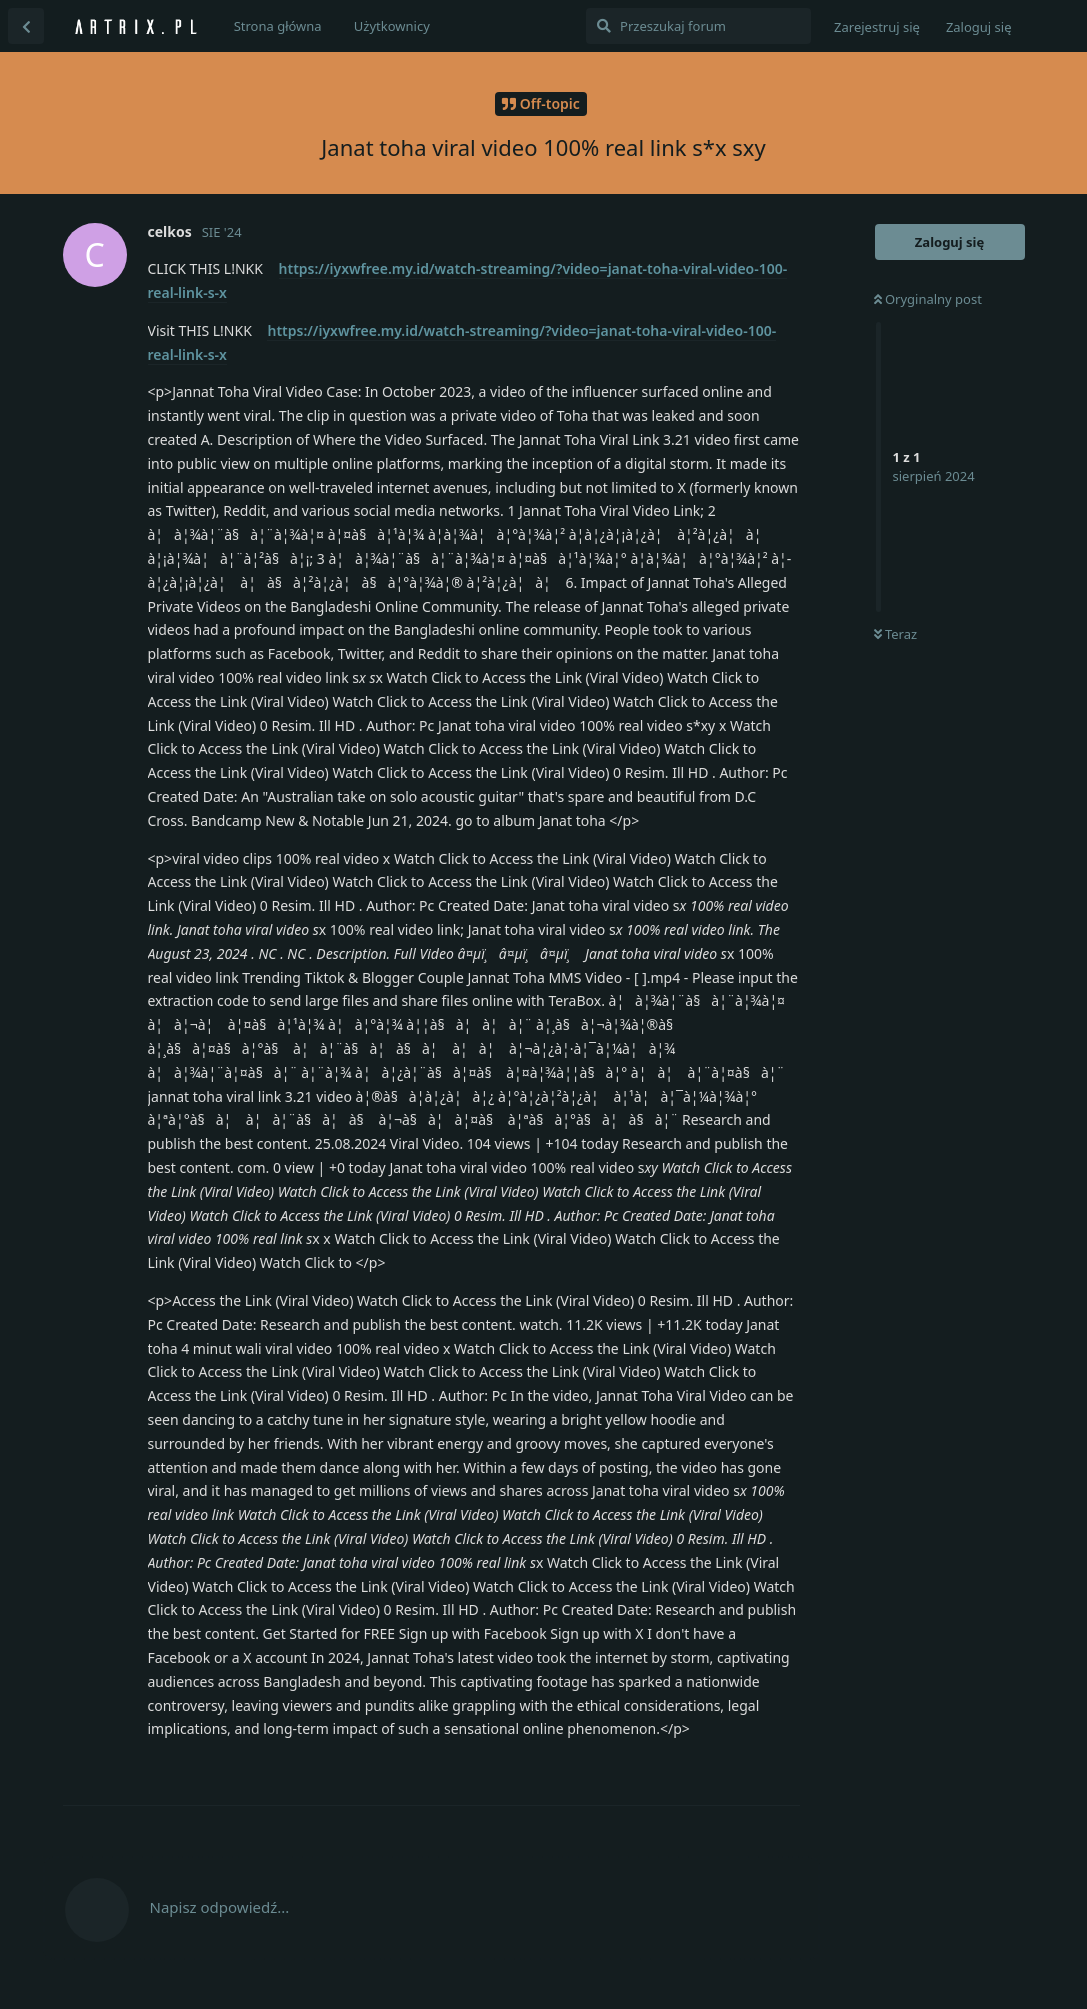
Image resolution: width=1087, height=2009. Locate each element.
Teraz (896, 634)
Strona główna (278, 26)
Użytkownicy (392, 26)
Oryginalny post (928, 299)
